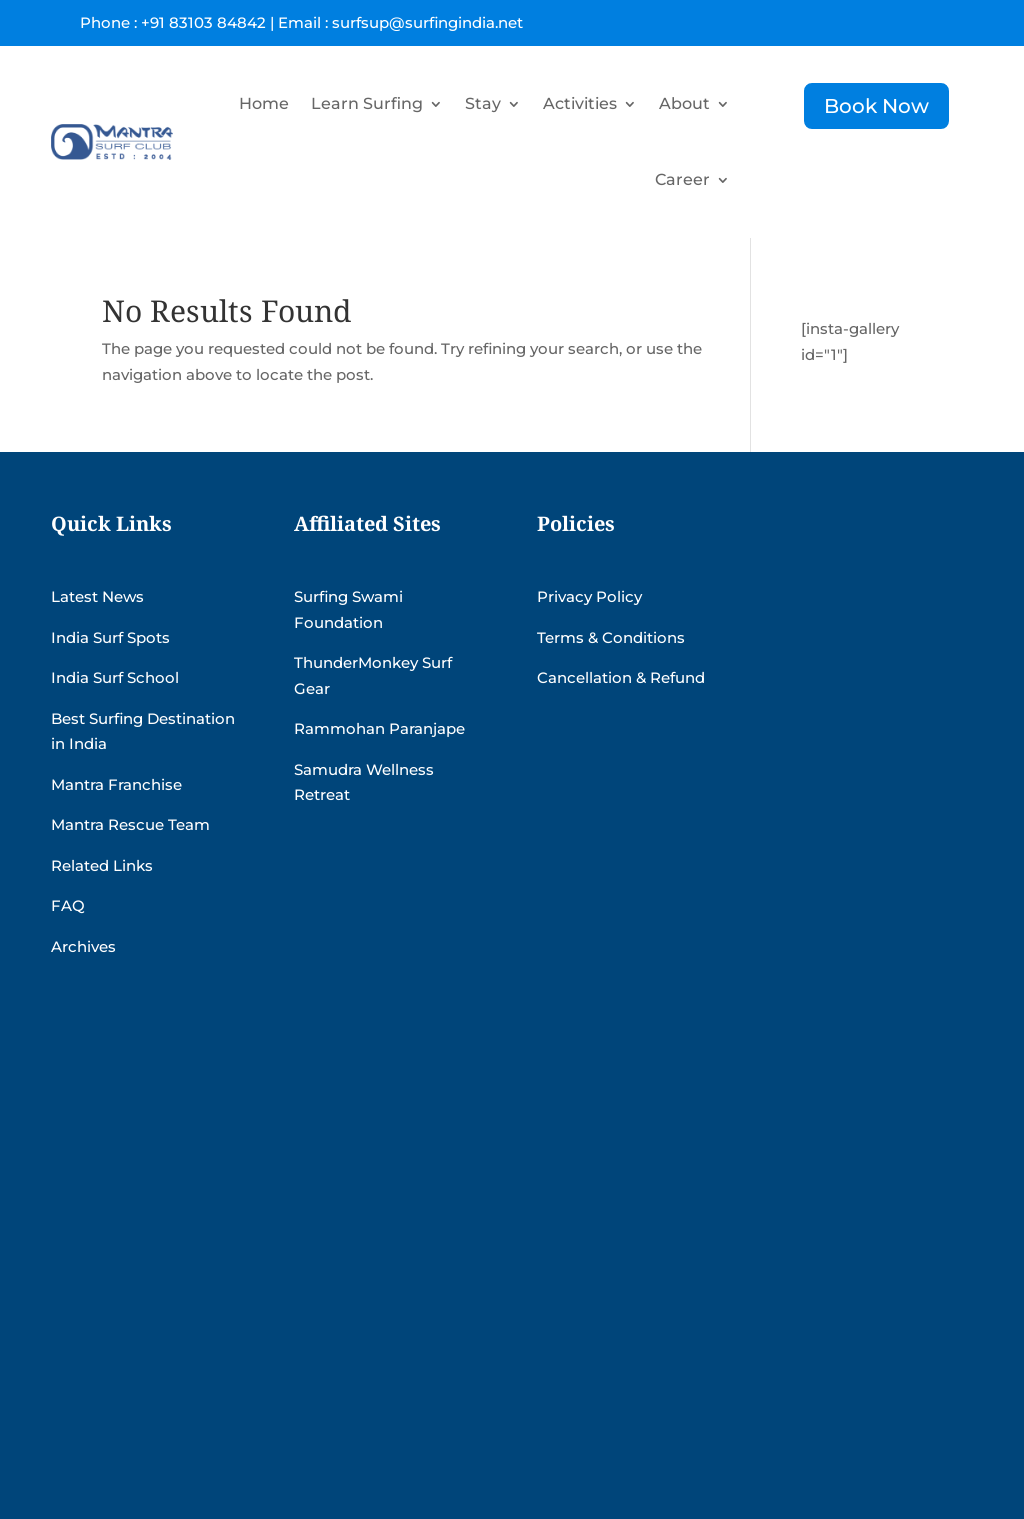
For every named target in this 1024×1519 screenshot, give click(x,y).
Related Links (102, 865)
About (684, 103)
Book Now (876, 106)
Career (682, 179)
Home (264, 103)
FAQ (68, 905)
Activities (580, 103)
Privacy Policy (589, 596)
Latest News (97, 596)
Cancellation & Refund (621, 677)
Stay (483, 103)
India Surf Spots (110, 637)
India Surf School (115, 677)
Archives (83, 946)
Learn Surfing (367, 103)
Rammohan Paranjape (379, 728)
